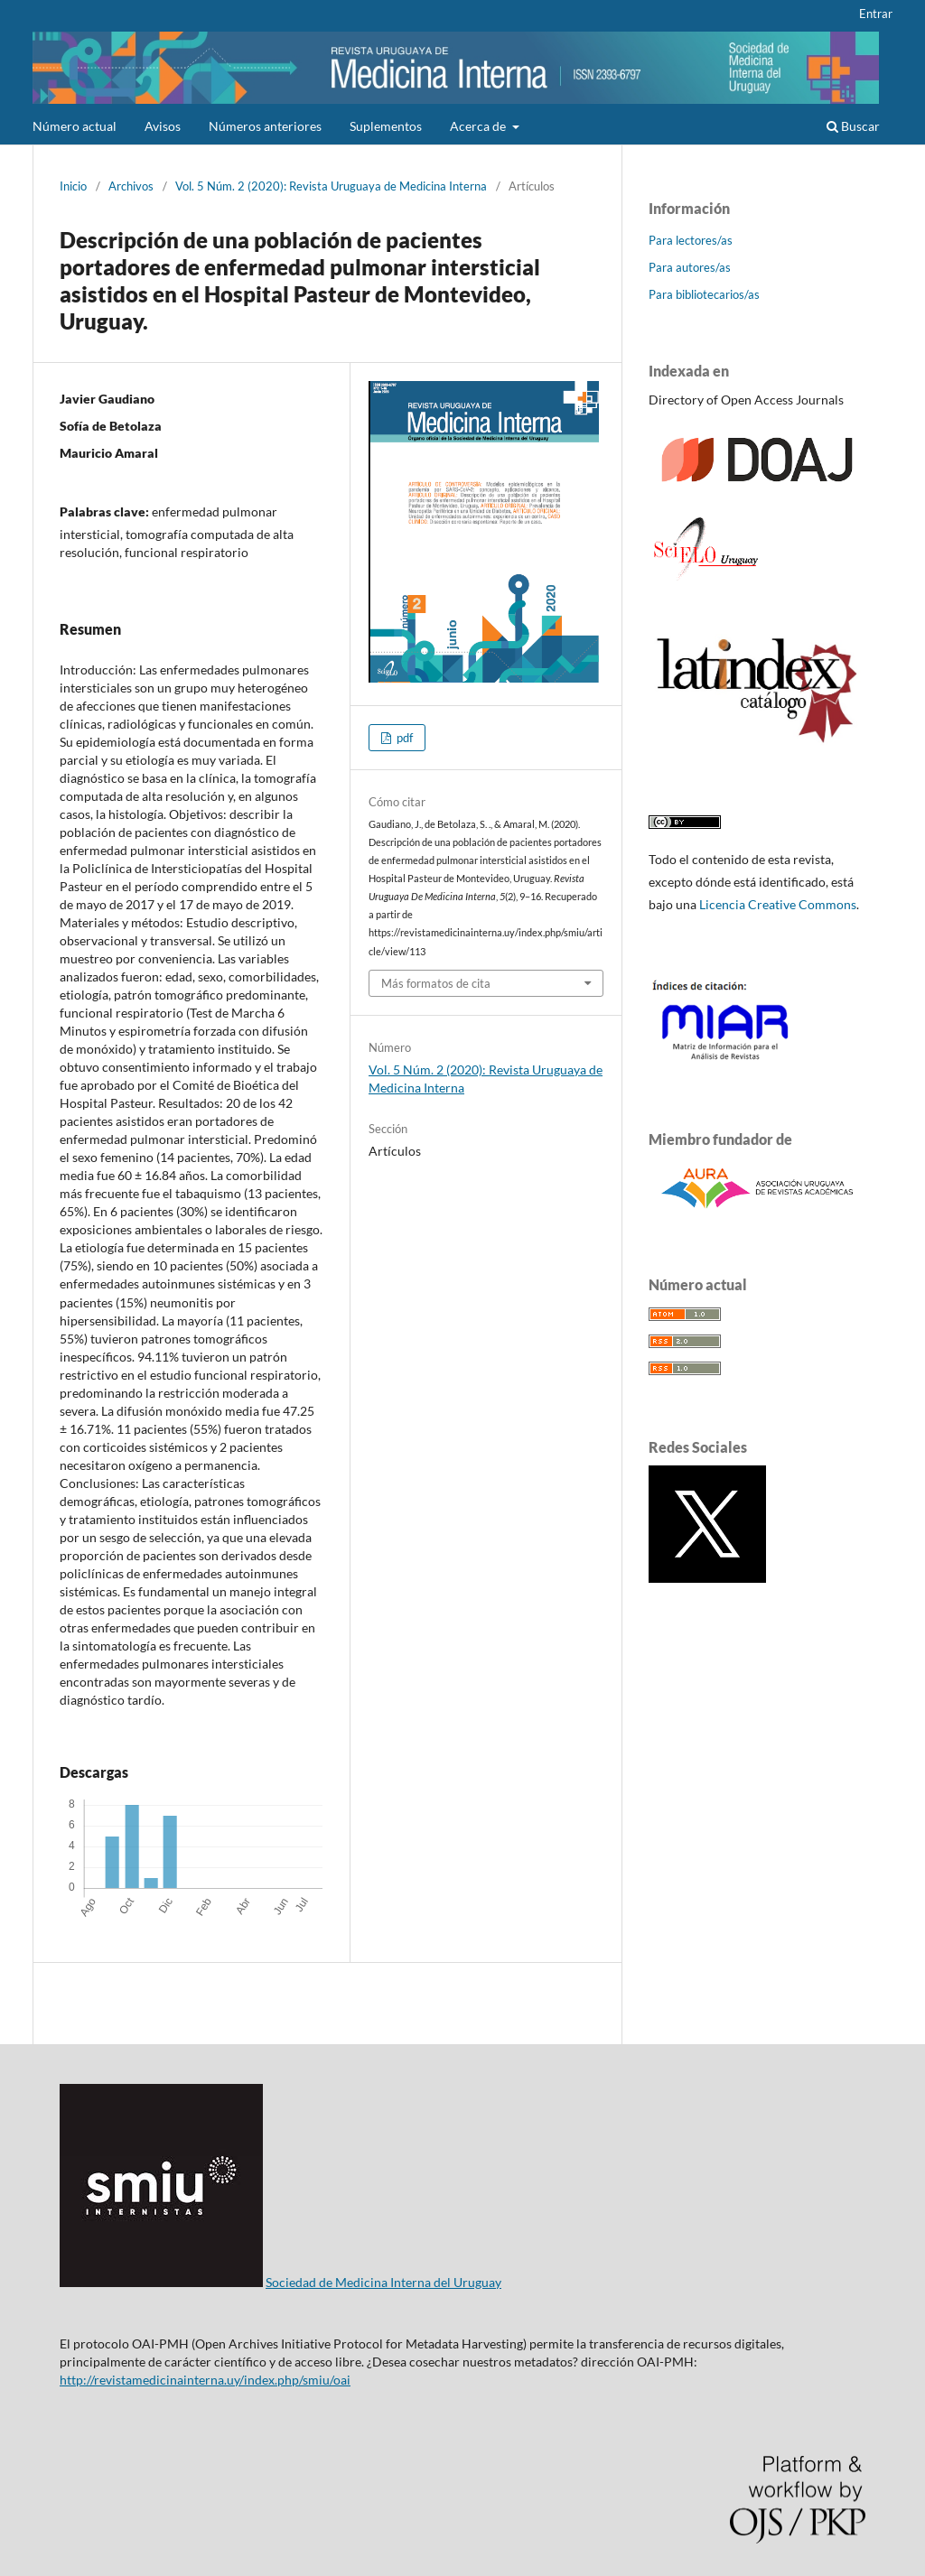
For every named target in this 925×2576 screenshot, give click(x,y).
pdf (403, 737)
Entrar (875, 13)
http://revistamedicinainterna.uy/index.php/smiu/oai (205, 2379)
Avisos (163, 126)
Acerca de (479, 126)
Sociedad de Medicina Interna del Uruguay (383, 2282)
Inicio (73, 186)
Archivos (131, 186)
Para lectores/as (691, 240)
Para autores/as (690, 267)
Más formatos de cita (436, 983)
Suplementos (386, 126)
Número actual (75, 126)
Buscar (853, 126)
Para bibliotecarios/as (704, 294)
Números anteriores (265, 126)
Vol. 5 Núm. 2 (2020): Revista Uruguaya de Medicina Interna (331, 186)
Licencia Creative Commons (777, 904)
